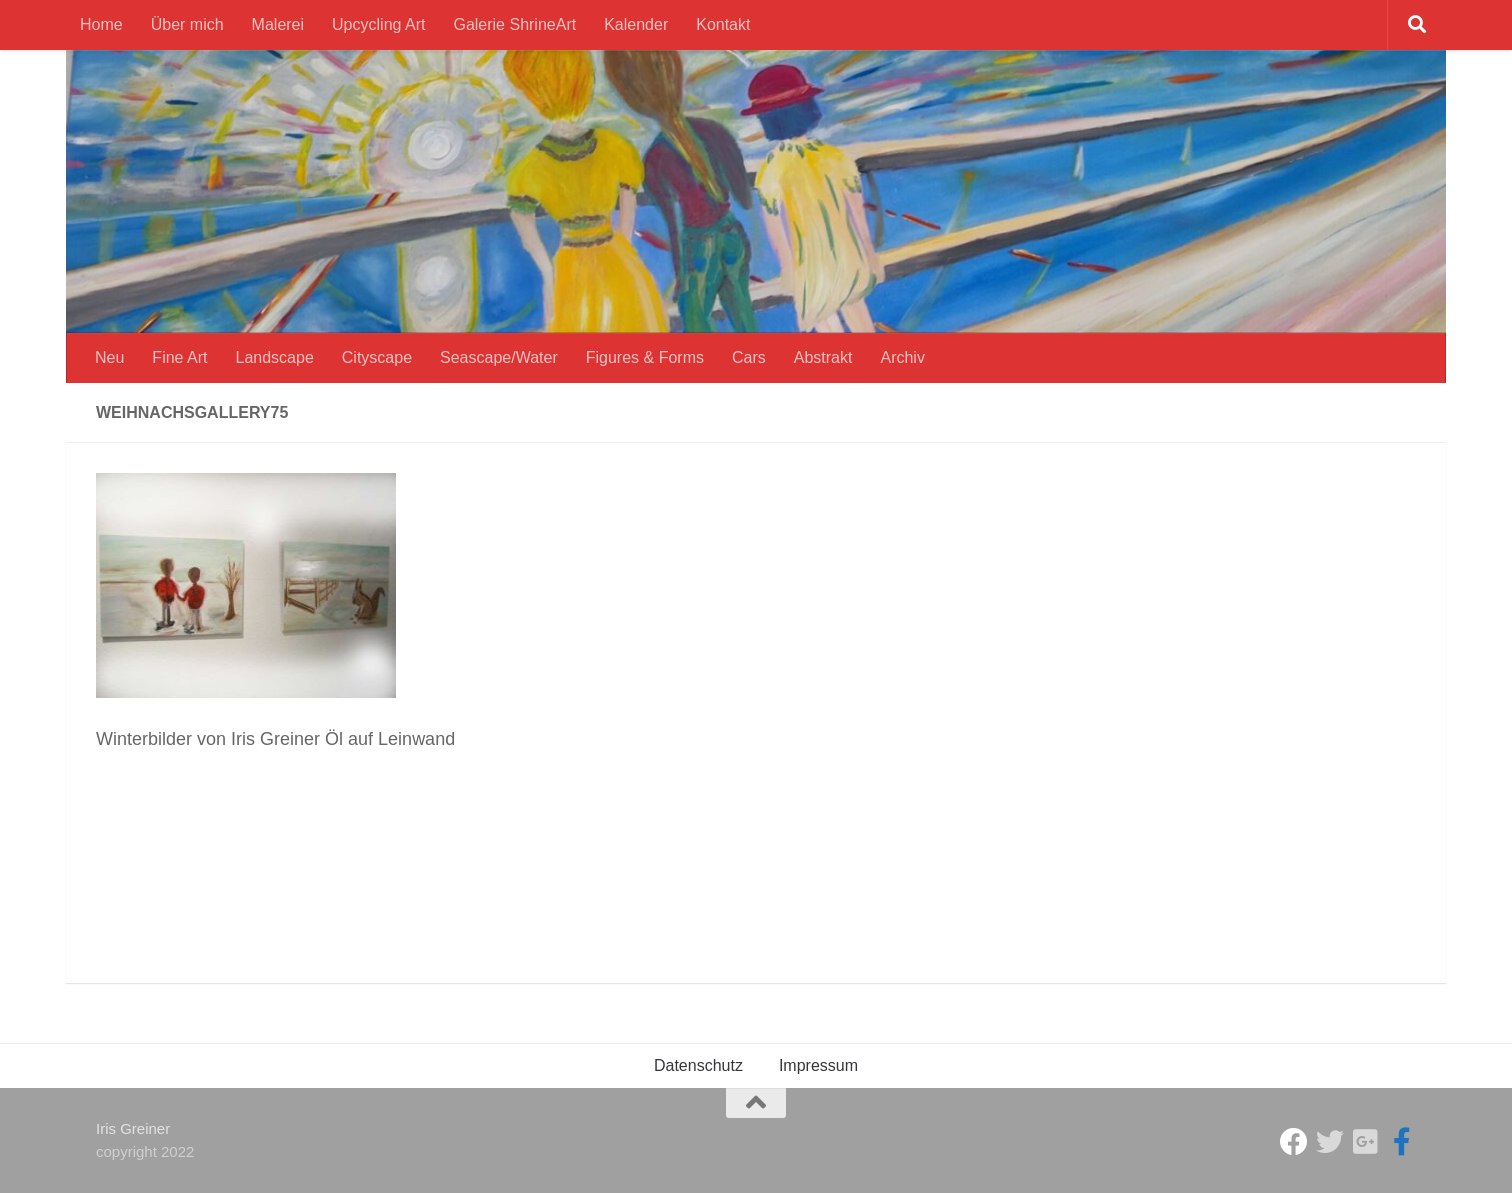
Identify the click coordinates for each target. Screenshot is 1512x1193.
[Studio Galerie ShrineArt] (1294, 1142)
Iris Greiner (133, 1128)
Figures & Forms (645, 357)
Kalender (636, 24)
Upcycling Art (378, 24)
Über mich (187, 24)
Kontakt (723, 24)
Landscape (275, 357)
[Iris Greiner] (1366, 1142)
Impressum (818, 1065)
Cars (749, 357)
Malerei (278, 24)
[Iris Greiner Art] (1402, 1142)
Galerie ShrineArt (514, 24)
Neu (109, 357)
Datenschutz (698, 1065)
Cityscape (377, 357)
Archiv (902, 357)
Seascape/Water (499, 357)
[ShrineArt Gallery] (1330, 1142)
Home (101, 24)
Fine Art (179, 357)
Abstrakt (823, 357)
